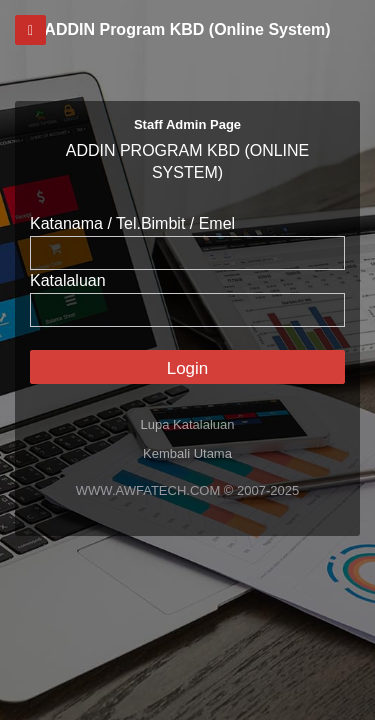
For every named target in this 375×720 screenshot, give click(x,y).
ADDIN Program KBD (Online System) (187, 29)
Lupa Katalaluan (188, 424)
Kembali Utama (187, 453)
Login (188, 368)
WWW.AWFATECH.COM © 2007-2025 (187, 490)
